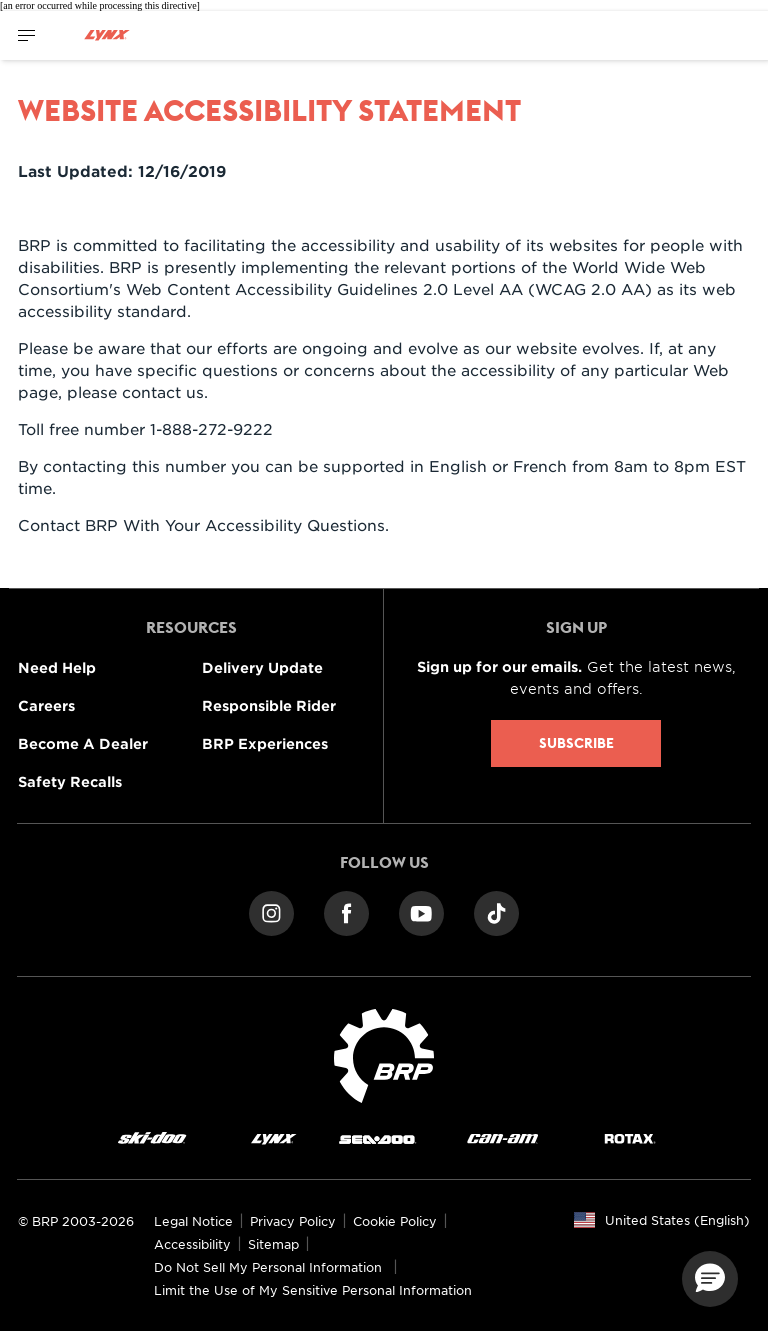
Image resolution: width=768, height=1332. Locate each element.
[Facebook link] (346, 911)
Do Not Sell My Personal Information (268, 1267)
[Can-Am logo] (502, 1137)
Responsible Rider (269, 705)
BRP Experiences (265, 743)
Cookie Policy (395, 1221)
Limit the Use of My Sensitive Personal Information (313, 1290)
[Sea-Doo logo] (377, 1137)
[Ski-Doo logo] (152, 1137)
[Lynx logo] (107, 35)
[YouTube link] (421, 911)
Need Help (57, 667)
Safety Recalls (70, 781)
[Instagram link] (271, 911)
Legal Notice (193, 1221)
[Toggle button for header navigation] (27, 35)
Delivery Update (262, 667)
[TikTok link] (496, 911)
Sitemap (273, 1244)
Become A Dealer (83, 743)
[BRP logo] (384, 1053)
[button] (710, 1279)
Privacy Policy (293, 1221)
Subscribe (576, 743)
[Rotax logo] (630, 1137)
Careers (46, 705)
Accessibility (192, 1244)
